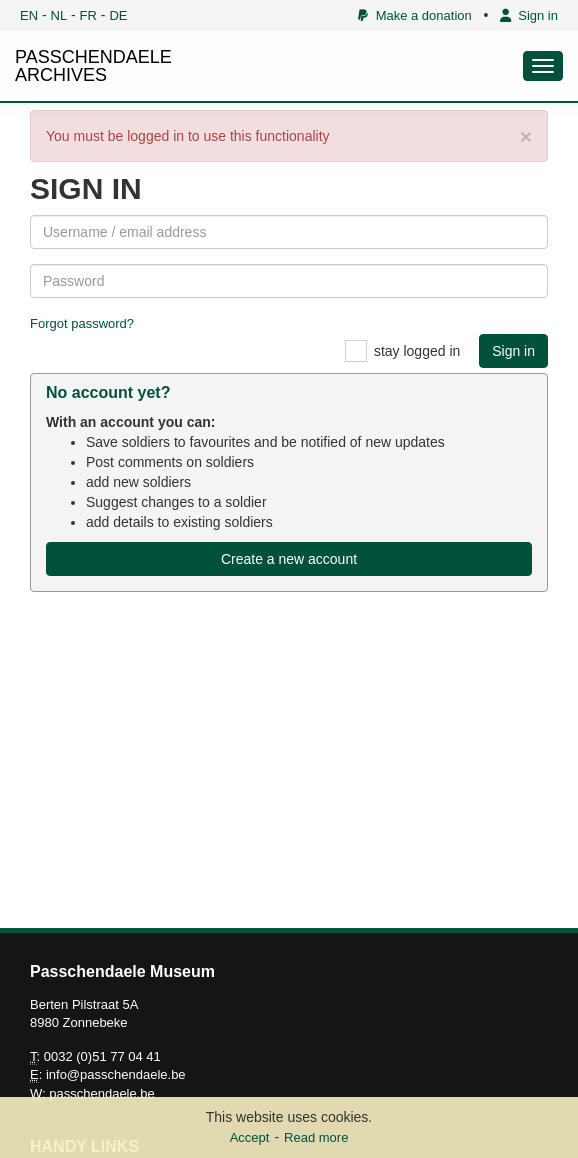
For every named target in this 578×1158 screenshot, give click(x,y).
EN (29, 15)
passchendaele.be (102, 1093)
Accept (250, 1137)
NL (59, 15)
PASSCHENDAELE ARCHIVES (93, 66)
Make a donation (414, 15)
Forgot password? (82, 323)
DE (118, 15)
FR (88, 15)
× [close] (526, 136)
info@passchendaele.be (116, 1074)
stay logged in (417, 351)
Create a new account (289, 559)
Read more (316, 1137)
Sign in (529, 15)
